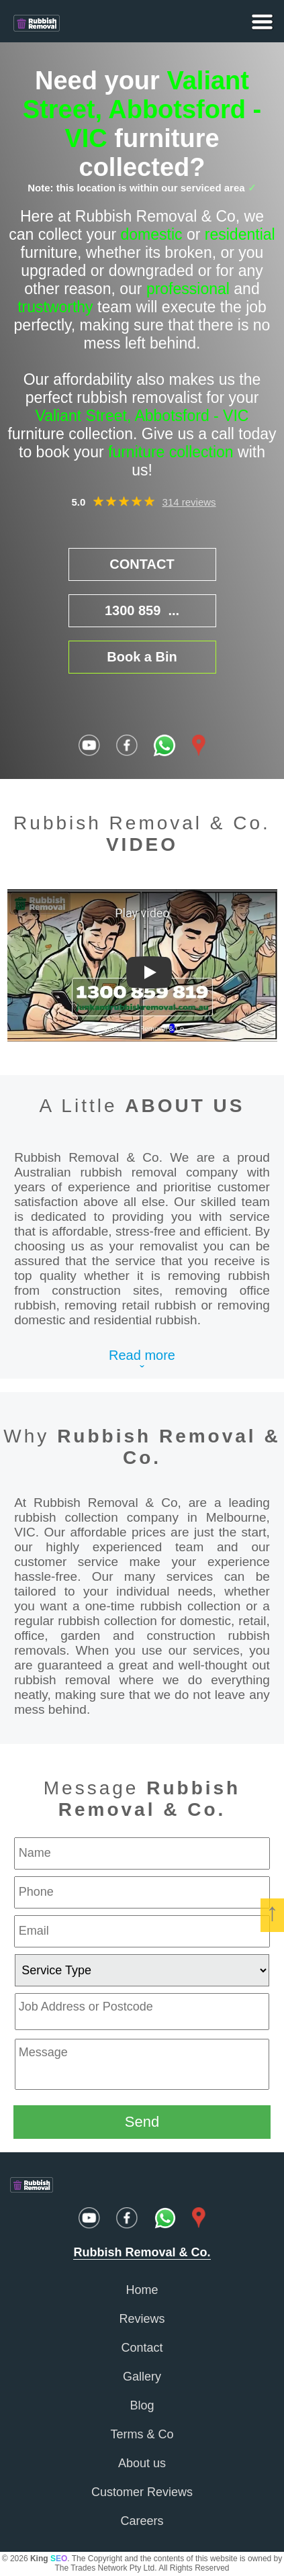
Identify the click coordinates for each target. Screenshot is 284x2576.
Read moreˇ (142, 1363)
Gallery (142, 2376)
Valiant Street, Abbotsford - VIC (142, 109)
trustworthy (55, 307)
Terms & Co (141, 2434)
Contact (141, 2347)
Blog (142, 2405)
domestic (152, 234)
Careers (141, 2521)
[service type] (142, 1970)
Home (142, 2290)
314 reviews (189, 502)
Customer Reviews (142, 2492)
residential (240, 234)
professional (188, 288)
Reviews (141, 2319)
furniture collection (171, 452)
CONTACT (141, 564)
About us (142, 2463)
